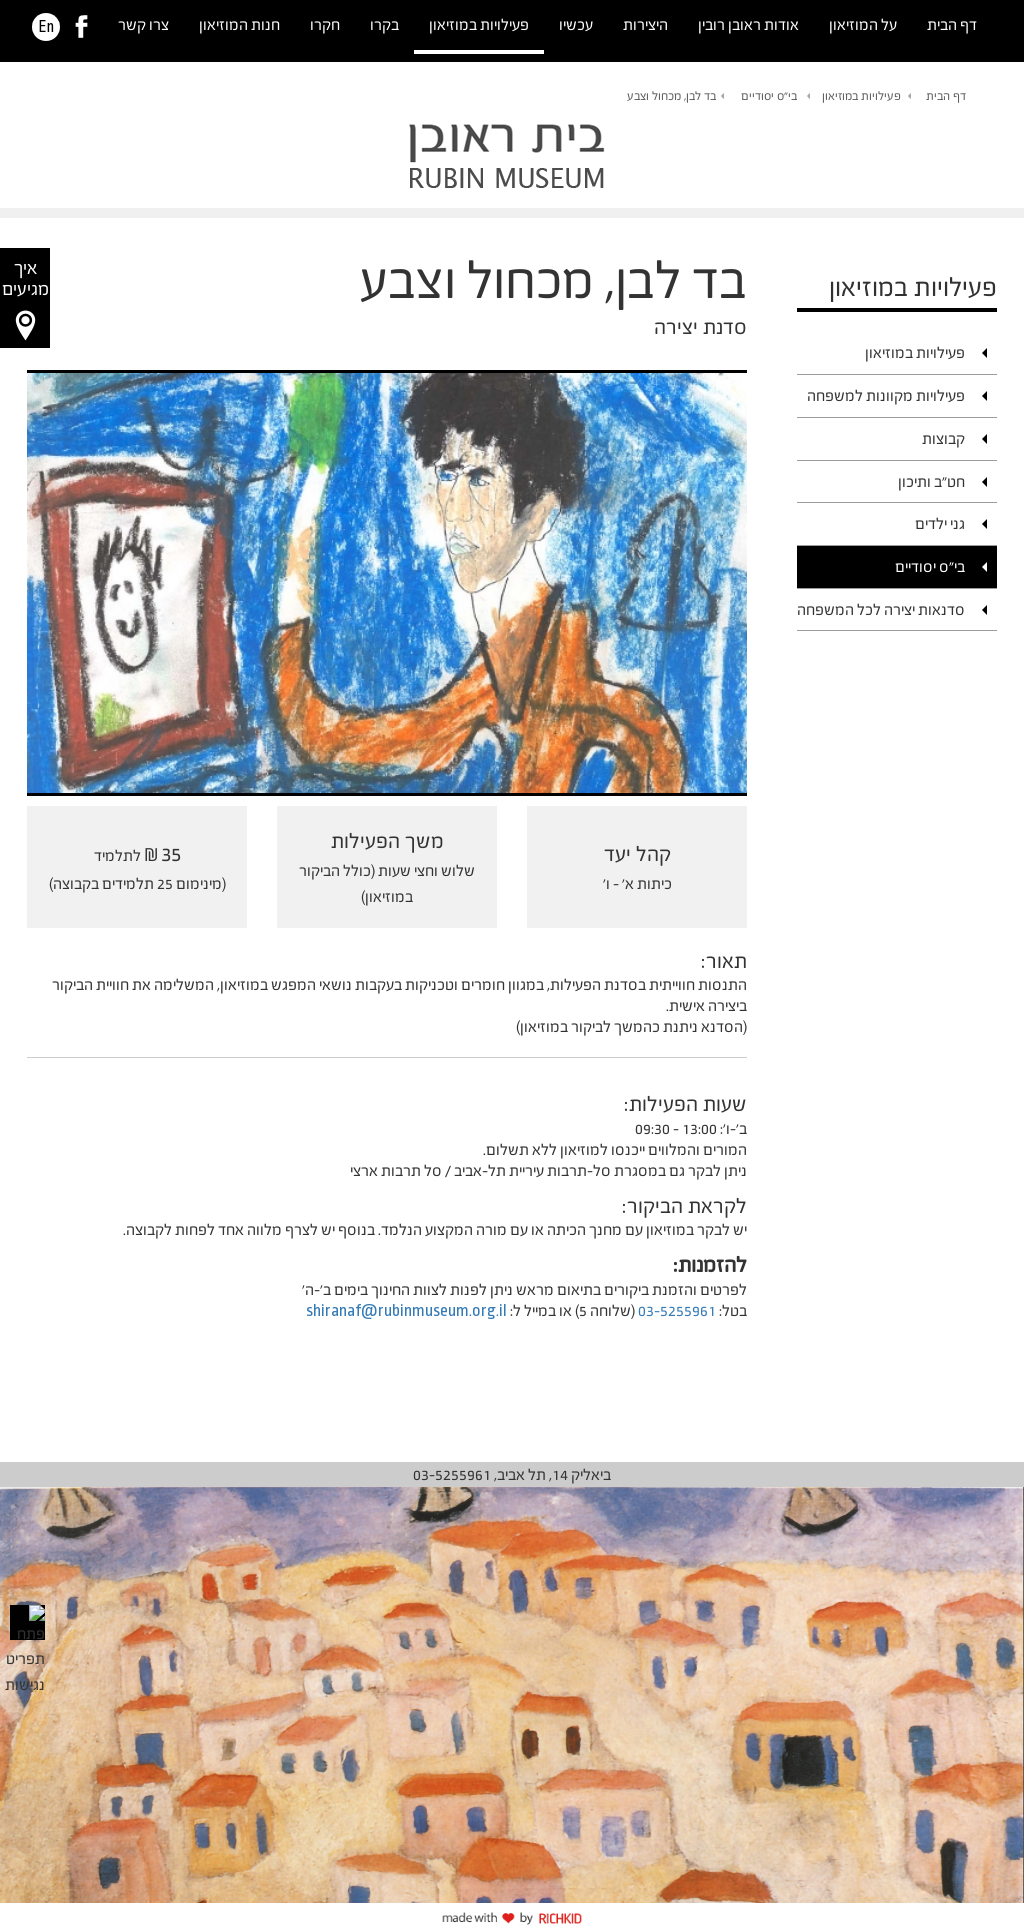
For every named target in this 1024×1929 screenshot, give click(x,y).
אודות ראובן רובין (748, 24)
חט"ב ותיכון (931, 481)
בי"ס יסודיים (769, 96)
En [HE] (46, 27)
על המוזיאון (863, 24)
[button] (25, 298)
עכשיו (576, 24)
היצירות (645, 24)
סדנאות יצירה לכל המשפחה (881, 609)
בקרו (384, 24)
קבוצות (943, 438)
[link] (81, 27)
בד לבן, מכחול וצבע (671, 96)
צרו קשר (143, 24)
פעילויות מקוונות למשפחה (886, 395)
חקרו (325, 24)
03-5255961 (677, 1310)
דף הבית (952, 24)
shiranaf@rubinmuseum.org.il (406, 1310)
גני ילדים (940, 523)
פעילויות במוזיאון (479, 24)
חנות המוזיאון (239, 24)
